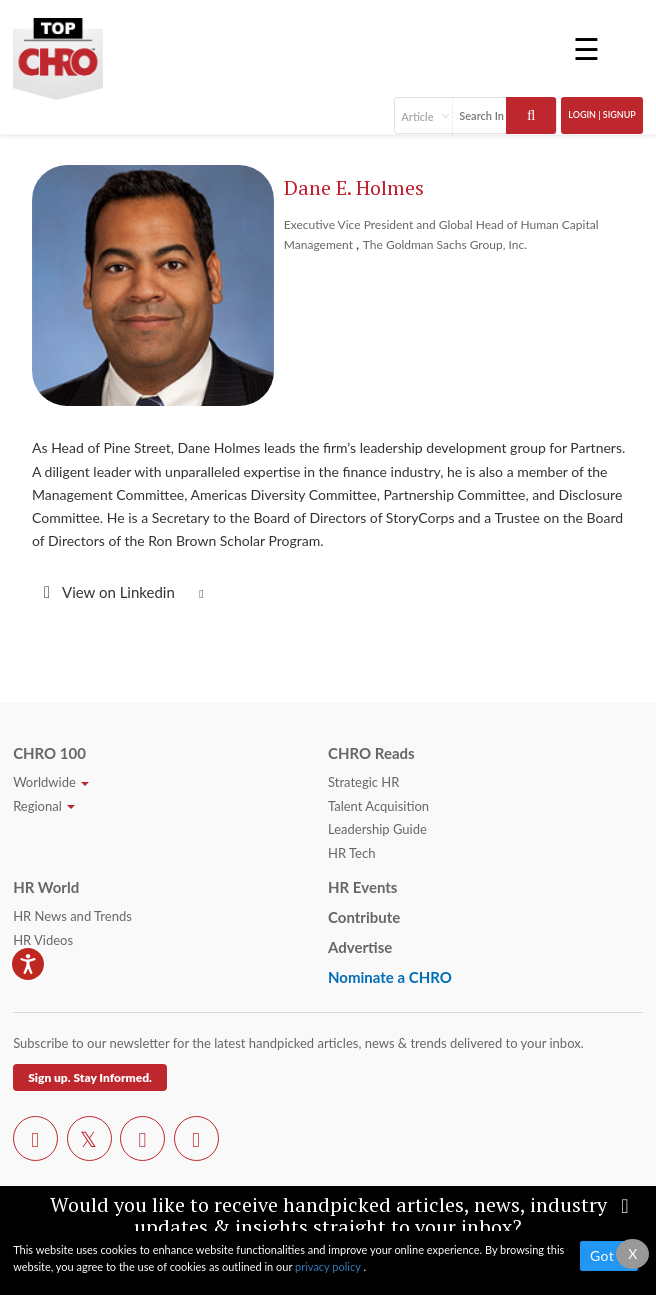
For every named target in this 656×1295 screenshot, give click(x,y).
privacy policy (329, 1266)
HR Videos (43, 940)
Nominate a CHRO (390, 977)
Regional (44, 806)
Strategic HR (363, 782)
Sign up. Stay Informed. (90, 1077)
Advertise (360, 947)
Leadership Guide (377, 829)
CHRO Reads (371, 753)
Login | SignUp (602, 114)
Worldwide (51, 782)
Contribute (364, 917)
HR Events (362, 887)
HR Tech (351, 853)
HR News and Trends (72, 916)
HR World (46, 887)
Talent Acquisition (378, 806)
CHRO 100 (49, 753)
